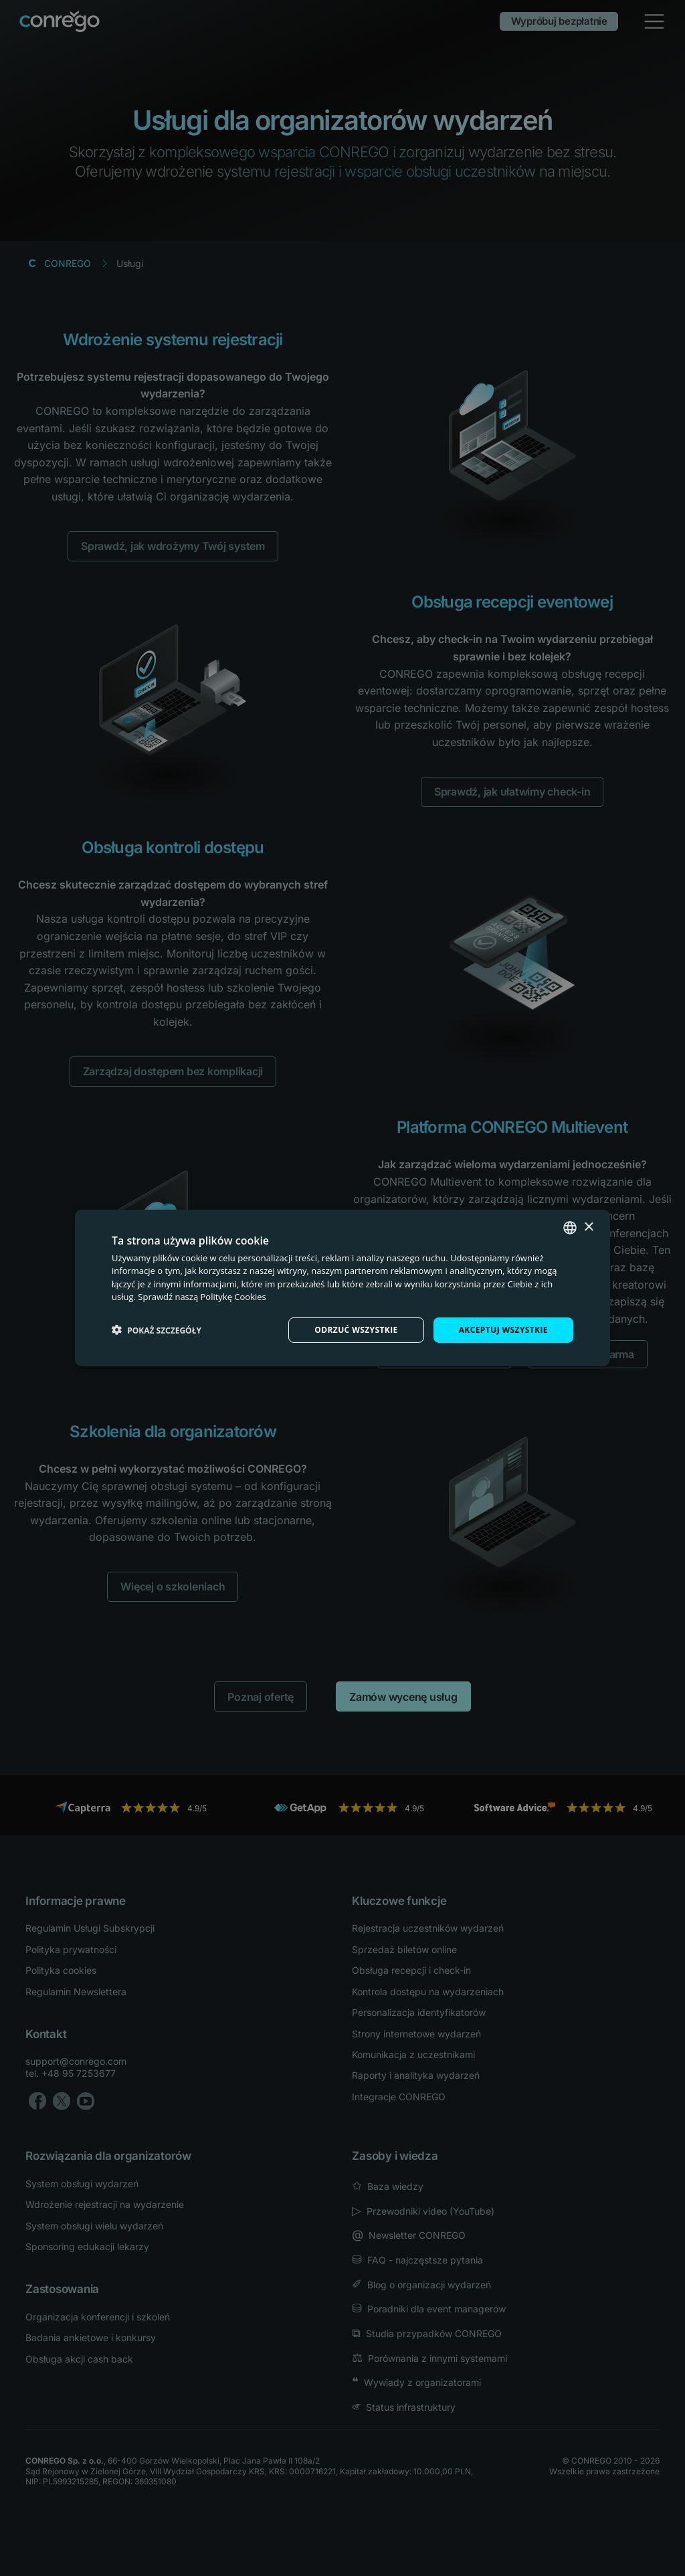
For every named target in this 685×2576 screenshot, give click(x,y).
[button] (156, 1330)
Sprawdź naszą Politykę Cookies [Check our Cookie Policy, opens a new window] (202, 1297)
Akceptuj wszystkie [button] (503, 1330)
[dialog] (342, 1288)
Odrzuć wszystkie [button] (355, 1330)
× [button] (588, 1227)
